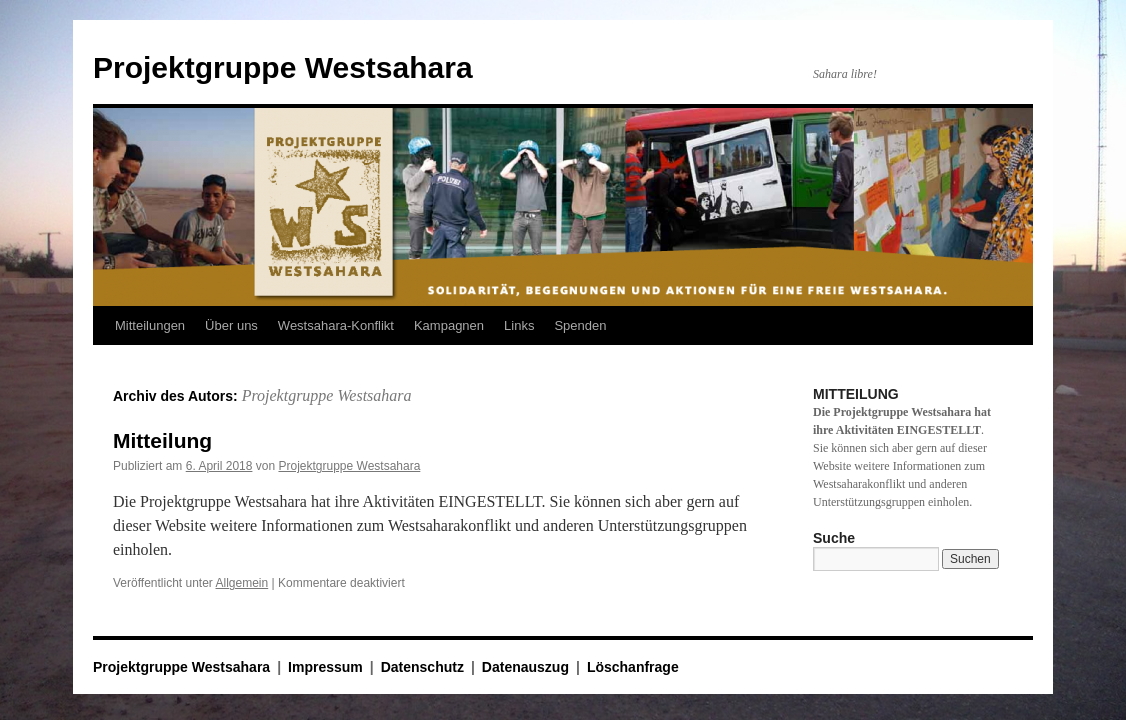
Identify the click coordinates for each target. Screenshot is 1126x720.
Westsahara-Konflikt (336, 325)
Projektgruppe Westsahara (283, 67)
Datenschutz (422, 667)
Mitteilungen (150, 325)
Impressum (325, 667)
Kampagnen (449, 325)
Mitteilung (162, 440)
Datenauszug (525, 667)
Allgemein (242, 583)
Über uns (231, 325)
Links (519, 325)
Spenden (580, 325)
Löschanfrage (633, 667)
